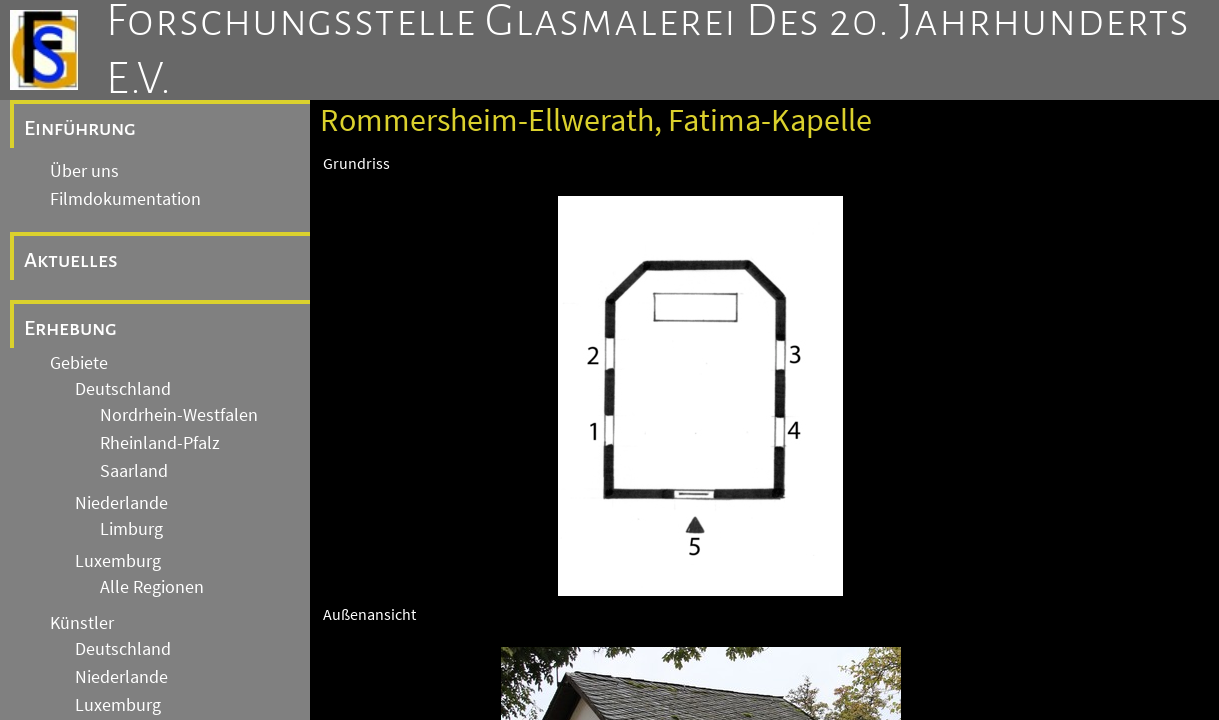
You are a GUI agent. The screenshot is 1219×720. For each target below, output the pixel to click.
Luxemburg (118, 561)
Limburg (131, 529)
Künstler (82, 623)
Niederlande (121, 503)
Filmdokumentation (125, 199)
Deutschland (123, 389)
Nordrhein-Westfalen (179, 415)
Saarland (134, 471)
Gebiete (79, 363)
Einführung (80, 128)
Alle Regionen (152, 587)
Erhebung (70, 328)
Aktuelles (71, 260)
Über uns (84, 171)
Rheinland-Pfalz (160, 443)
